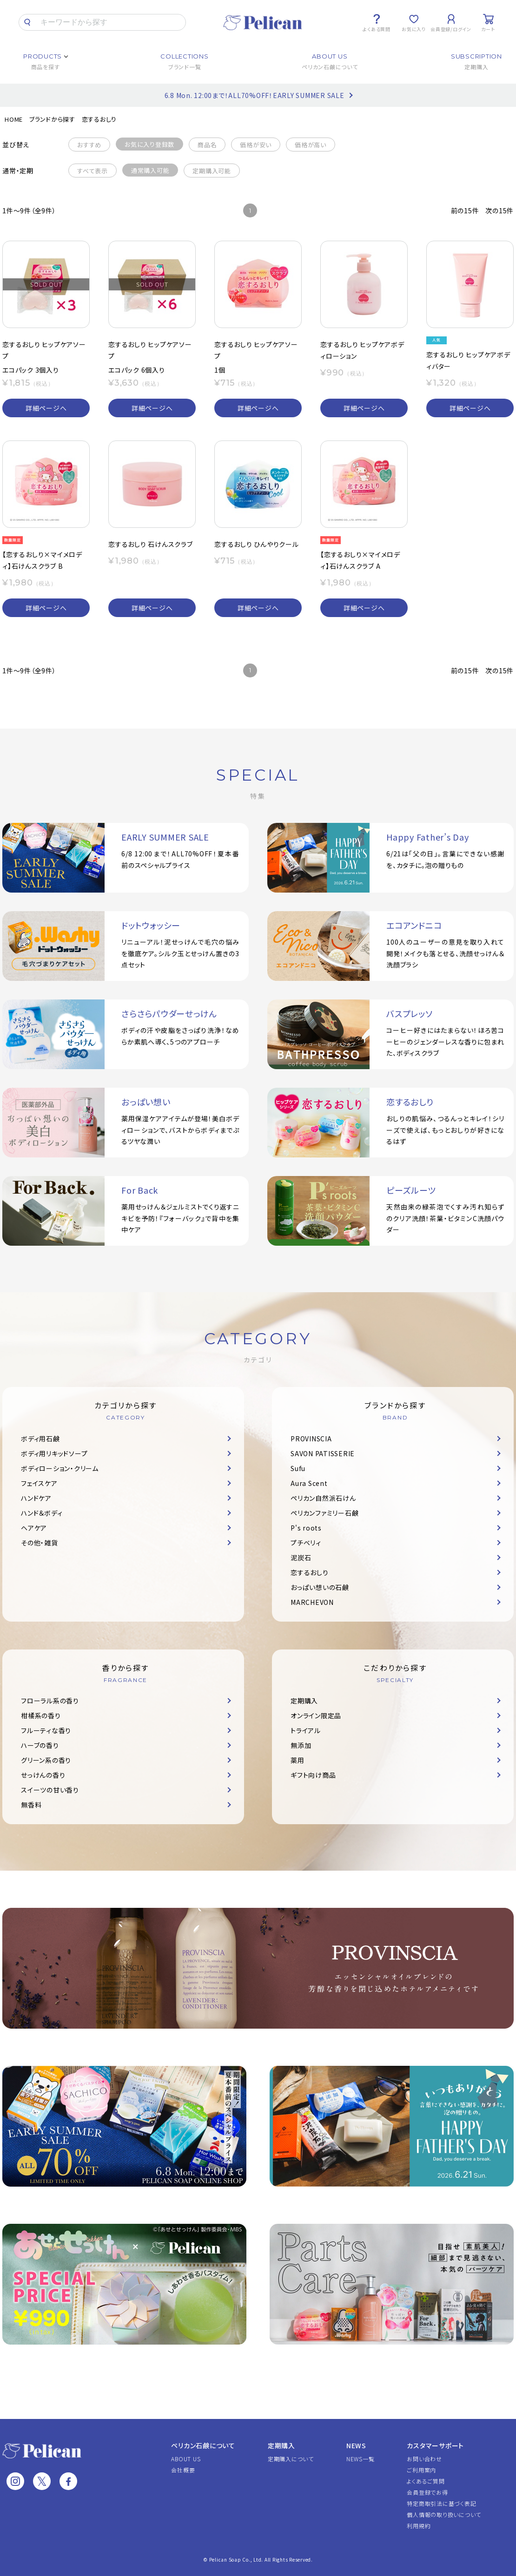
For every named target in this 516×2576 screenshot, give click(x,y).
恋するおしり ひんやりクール (256, 544)
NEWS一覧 (360, 2459)
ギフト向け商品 (313, 1775)
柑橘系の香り (41, 1715)
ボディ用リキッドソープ (54, 1453)
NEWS (356, 2445)
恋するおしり (99, 119)
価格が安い (255, 144)
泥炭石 (301, 1557)
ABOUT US (185, 2459)
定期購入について (291, 2459)
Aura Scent (309, 1483)
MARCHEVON (312, 1602)
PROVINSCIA (311, 1438)
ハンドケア (36, 1498)
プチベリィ (306, 1542)
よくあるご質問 (425, 2481)
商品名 (207, 144)
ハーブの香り (40, 1745)
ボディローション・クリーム (60, 1468)
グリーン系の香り (46, 1760)
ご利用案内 (421, 2470)
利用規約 (418, 2526)
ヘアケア (34, 1528)
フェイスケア (39, 1483)
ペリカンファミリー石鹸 (324, 1513)
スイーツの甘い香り (50, 1790)
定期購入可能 (211, 170)
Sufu (298, 1468)
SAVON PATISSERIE (323, 1453)
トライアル (306, 1730)
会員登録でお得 (427, 2492)
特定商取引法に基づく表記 (441, 2503)
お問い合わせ (424, 2459)
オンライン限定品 (316, 1715)
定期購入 (304, 1700)
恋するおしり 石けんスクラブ (150, 544)
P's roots (306, 1528)
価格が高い (310, 144)
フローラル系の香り (50, 1700)
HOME (14, 119)
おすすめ (89, 144)
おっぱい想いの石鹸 (320, 1587)
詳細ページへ (46, 408)
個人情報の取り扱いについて (444, 2514)
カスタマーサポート (435, 2445)
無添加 (301, 1745)
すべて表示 (92, 170)
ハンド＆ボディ (41, 1513)
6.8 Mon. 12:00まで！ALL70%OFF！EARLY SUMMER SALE (254, 95)
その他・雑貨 (39, 1542)
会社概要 (183, 2470)
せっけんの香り (43, 1775)
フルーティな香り (46, 1730)
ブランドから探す (52, 119)
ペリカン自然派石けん (323, 1498)
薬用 (297, 1760)
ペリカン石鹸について (203, 2445)
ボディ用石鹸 (40, 1438)
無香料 (31, 1804)
